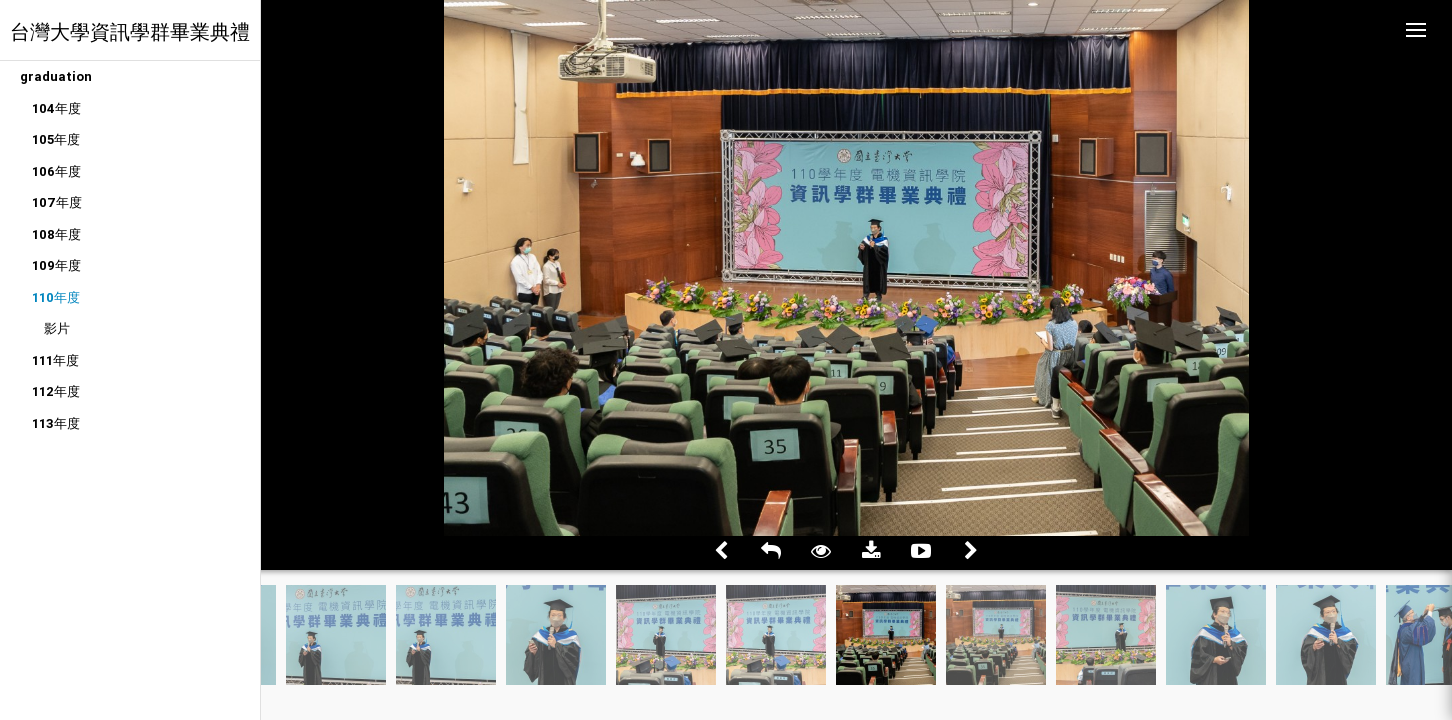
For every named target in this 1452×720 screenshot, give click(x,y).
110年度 (56, 297)
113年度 (56, 423)
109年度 (56, 265)
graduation (56, 76)
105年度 (56, 139)
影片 (57, 328)
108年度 (56, 234)
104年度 (56, 108)
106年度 (56, 171)
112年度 (56, 391)
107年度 (57, 202)
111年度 (55, 360)
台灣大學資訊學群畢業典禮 (130, 31)
